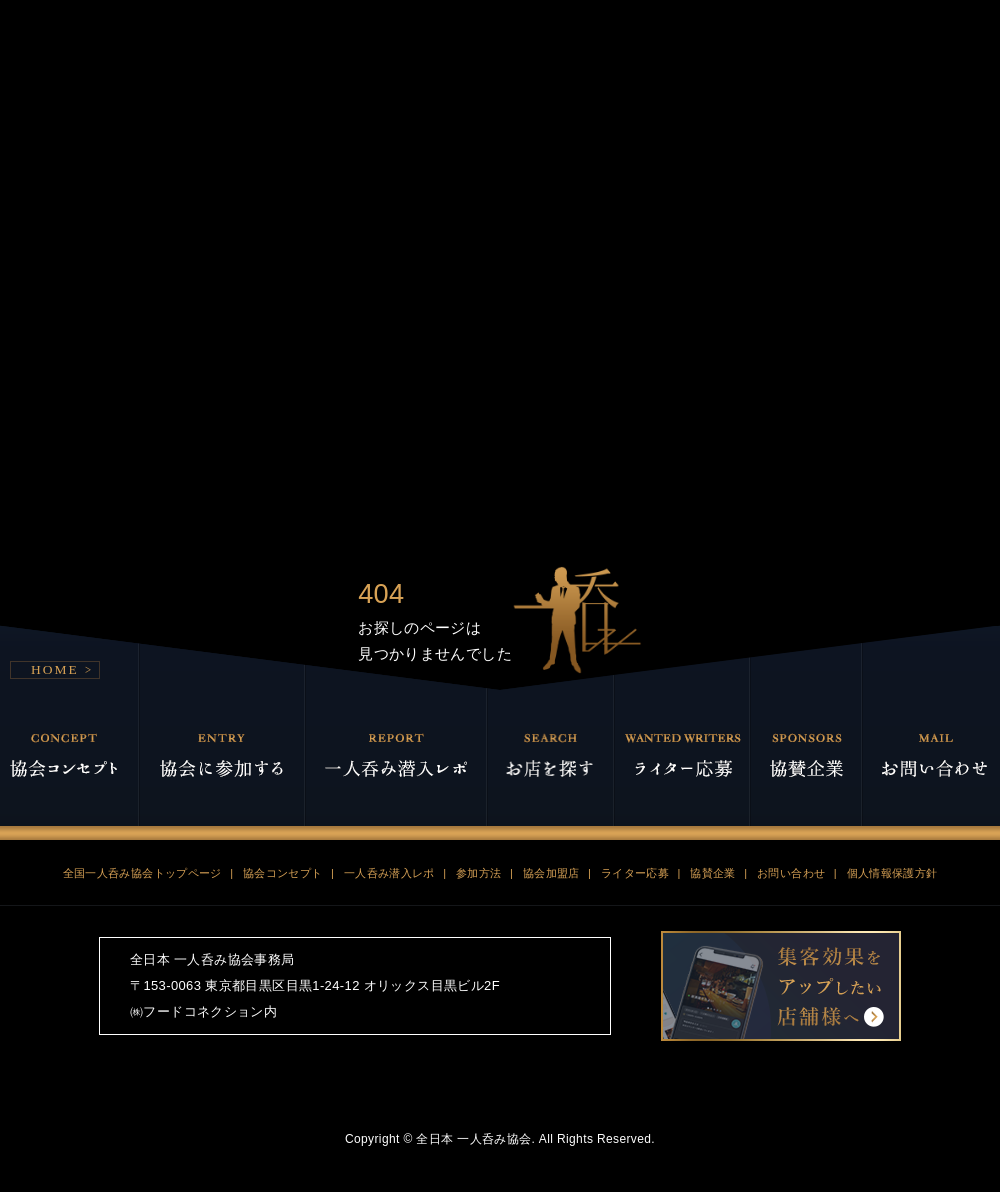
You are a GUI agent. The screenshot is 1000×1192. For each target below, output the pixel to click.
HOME (55, 621)
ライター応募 (635, 825)
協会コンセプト (283, 825)
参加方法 (479, 825)
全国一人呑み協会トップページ (142, 825)
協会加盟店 (551, 825)
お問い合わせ (791, 825)
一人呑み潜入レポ (389, 825)
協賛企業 (713, 825)
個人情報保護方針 (892, 825)
